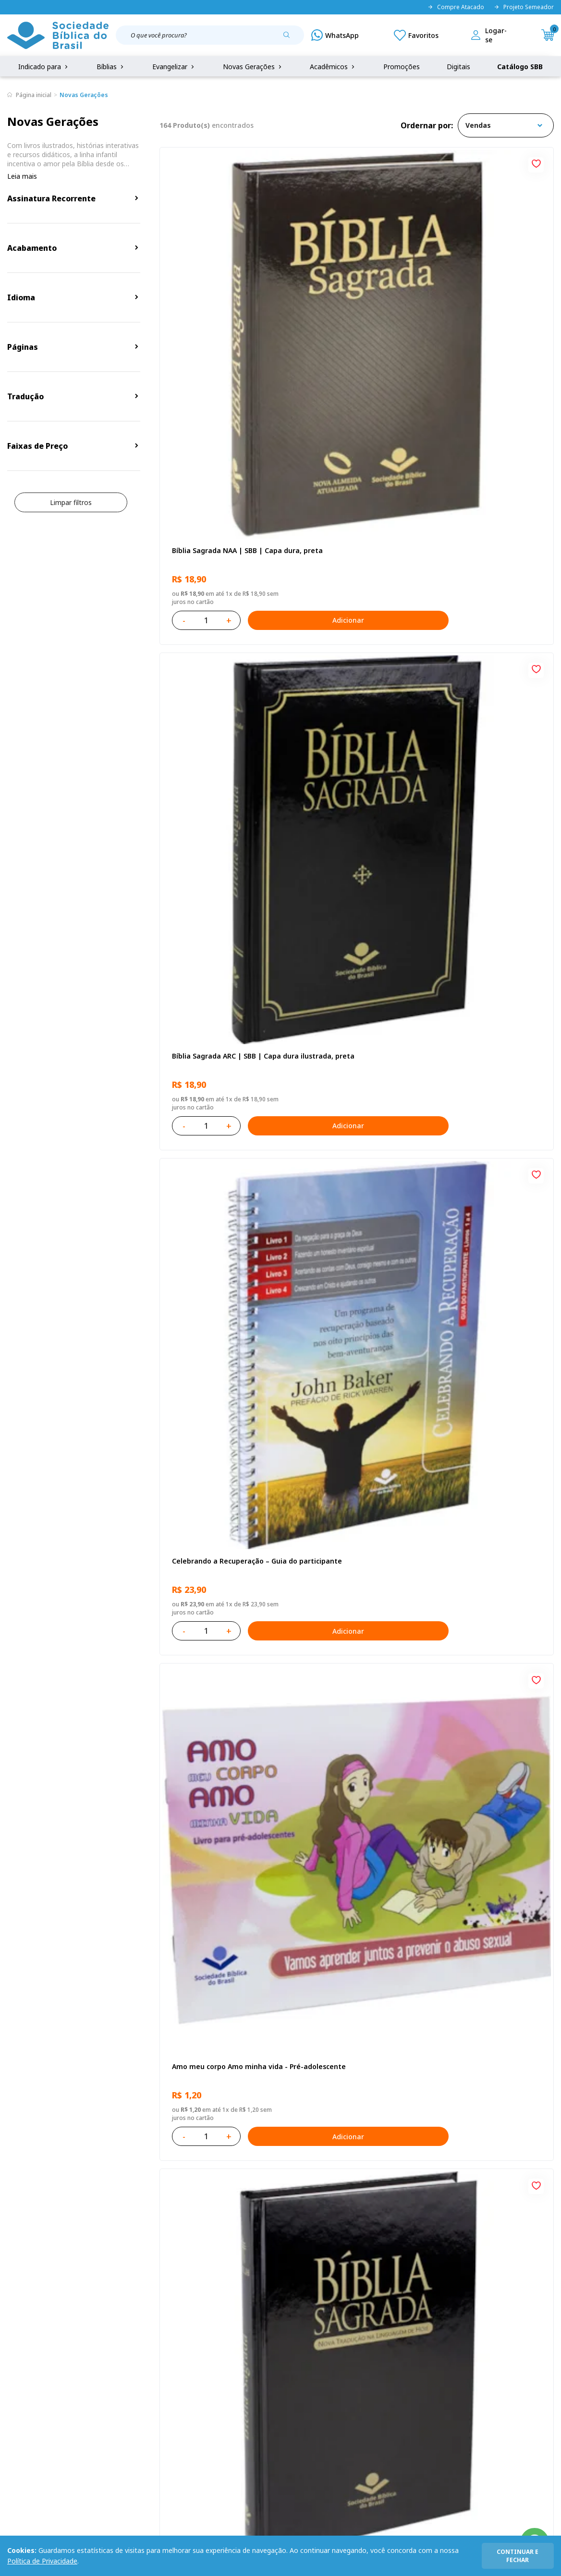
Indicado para (44, 66)
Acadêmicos (333, 66)
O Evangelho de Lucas (207, 759)
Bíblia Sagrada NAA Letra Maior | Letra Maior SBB (480, 1475)
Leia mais (22, 176)
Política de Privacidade (42, 2560)
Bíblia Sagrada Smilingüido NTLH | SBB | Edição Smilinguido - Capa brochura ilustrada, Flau (352, 1950)
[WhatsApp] (335, 35)
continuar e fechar (517, 2556)
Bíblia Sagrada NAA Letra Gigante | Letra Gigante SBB (352, 763)
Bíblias (111, 66)
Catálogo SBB (520, 66)
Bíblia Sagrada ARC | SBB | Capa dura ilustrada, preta (349, 289)
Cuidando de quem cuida (212, 1233)
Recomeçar (456, 759)
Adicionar (261, 354)
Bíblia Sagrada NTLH (338, 521)
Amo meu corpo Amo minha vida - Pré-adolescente (217, 526)
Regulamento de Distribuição (121, 2368)
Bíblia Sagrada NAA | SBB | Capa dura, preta (215, 289)
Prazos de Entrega (104, 2403)
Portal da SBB (29, 2386)
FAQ (14, 2368)
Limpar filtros (71, 502)
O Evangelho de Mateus (344, 1470)
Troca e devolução (104, 2386)
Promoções (401, 66)
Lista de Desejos (217, 2386)
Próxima (420, 2081)
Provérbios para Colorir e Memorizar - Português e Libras (212, 1001)
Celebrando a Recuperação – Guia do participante (486, 289)
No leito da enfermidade (346, 1233)
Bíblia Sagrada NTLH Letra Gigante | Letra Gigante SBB (352, 1712)
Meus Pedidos (213, 2368)
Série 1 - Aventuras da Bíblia (218, 1470)
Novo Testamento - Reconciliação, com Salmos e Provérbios (485, 526)
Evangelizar (174, 66)
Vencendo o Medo (467, 1233)
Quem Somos (28, 2350)
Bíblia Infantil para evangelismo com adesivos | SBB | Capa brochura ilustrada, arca (489, 1001)
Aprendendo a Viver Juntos (349, 995)
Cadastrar (487, 2271)
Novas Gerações (253, 66)
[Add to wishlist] (270, 162)
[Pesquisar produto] (290, 38)
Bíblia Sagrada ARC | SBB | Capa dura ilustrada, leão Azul (221, 1949)
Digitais (458, 66)
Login (199, 2350)
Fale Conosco (289, 2350)
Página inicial (33, 95)
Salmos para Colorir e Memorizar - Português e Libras (480, 1950)
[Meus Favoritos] (416, 35)
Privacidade (93, 2350)
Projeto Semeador (524, 7)
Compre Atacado (455, 7)
